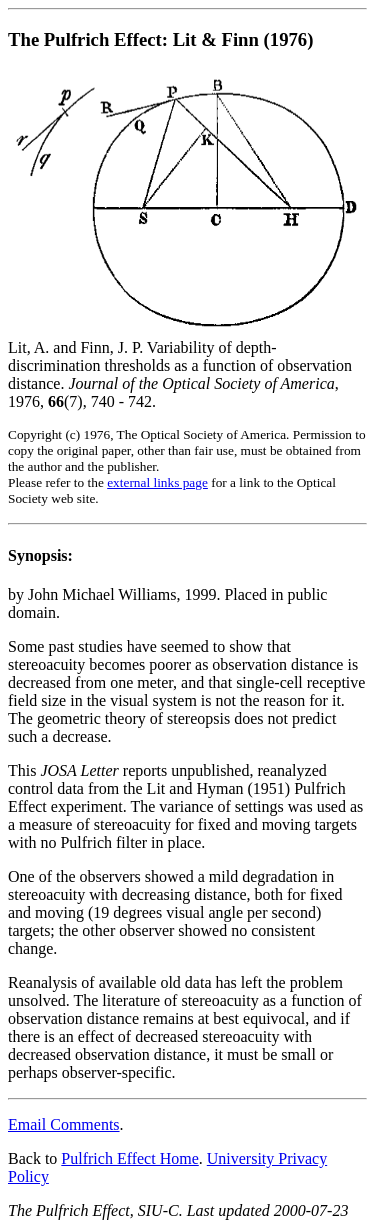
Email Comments (64, 1124)
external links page (157, 482)
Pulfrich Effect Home (129, 1158)
